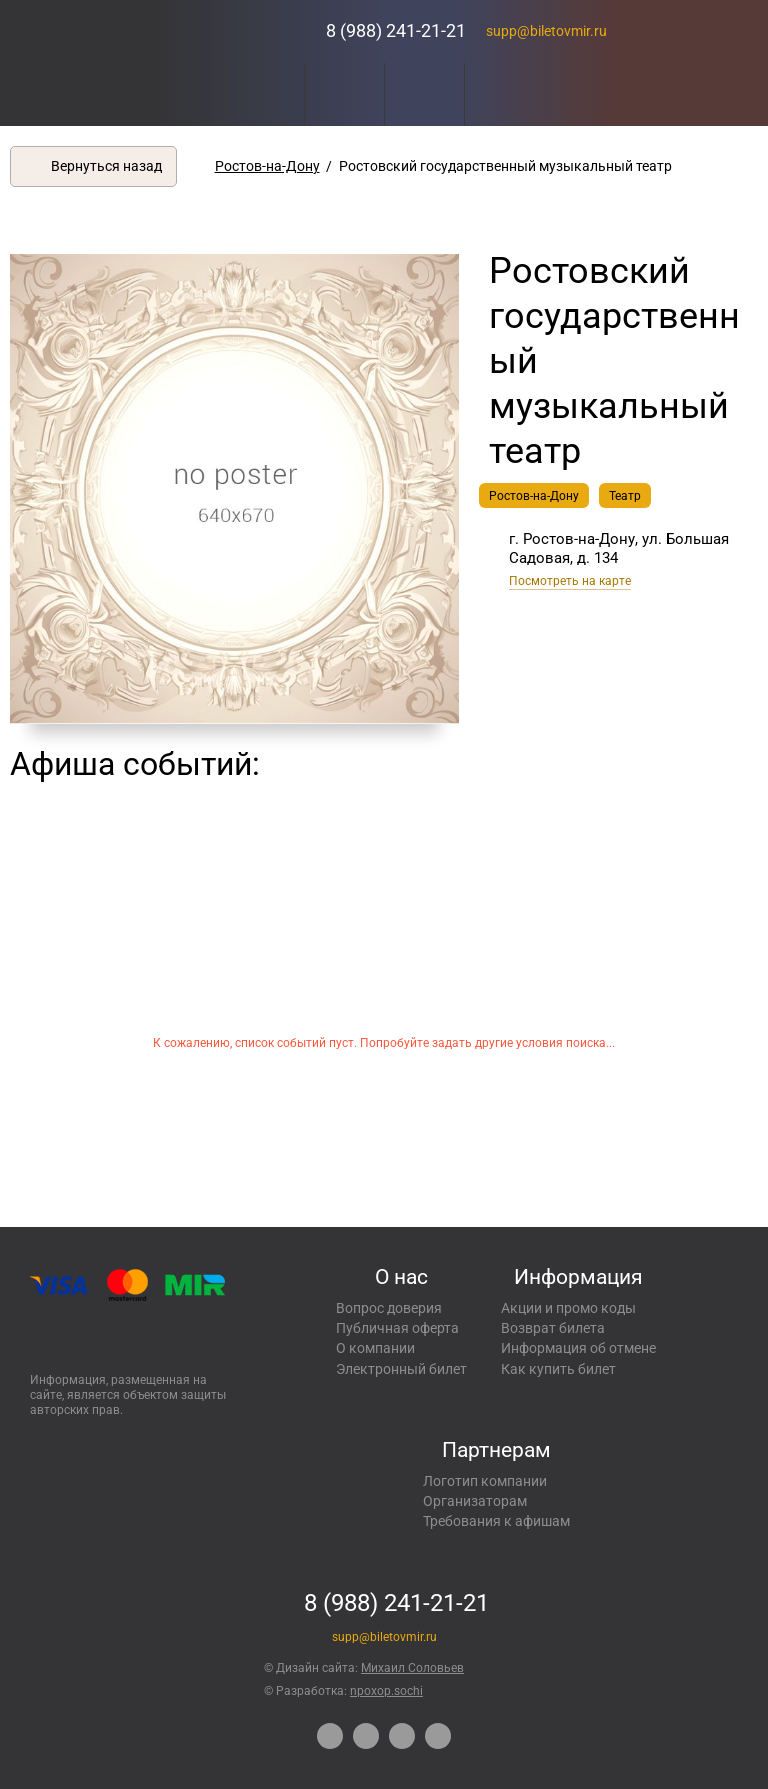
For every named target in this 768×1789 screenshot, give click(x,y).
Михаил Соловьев (412, 1668)
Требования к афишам (496, 1521)
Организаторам (475, 1501)
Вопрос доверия (389, 1308)
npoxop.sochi (386, 1691)
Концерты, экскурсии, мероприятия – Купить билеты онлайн (233, 31)
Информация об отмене (578, 1348)
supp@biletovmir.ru (546, 31)
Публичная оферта (397, 1328)
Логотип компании (485, 1481)
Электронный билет (401, 1369)
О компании (375, 1348)
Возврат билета (553, 1328)
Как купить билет (558, 1369)
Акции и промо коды (568, 1308)
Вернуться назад (106, 166)
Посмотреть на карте (570, 581)
